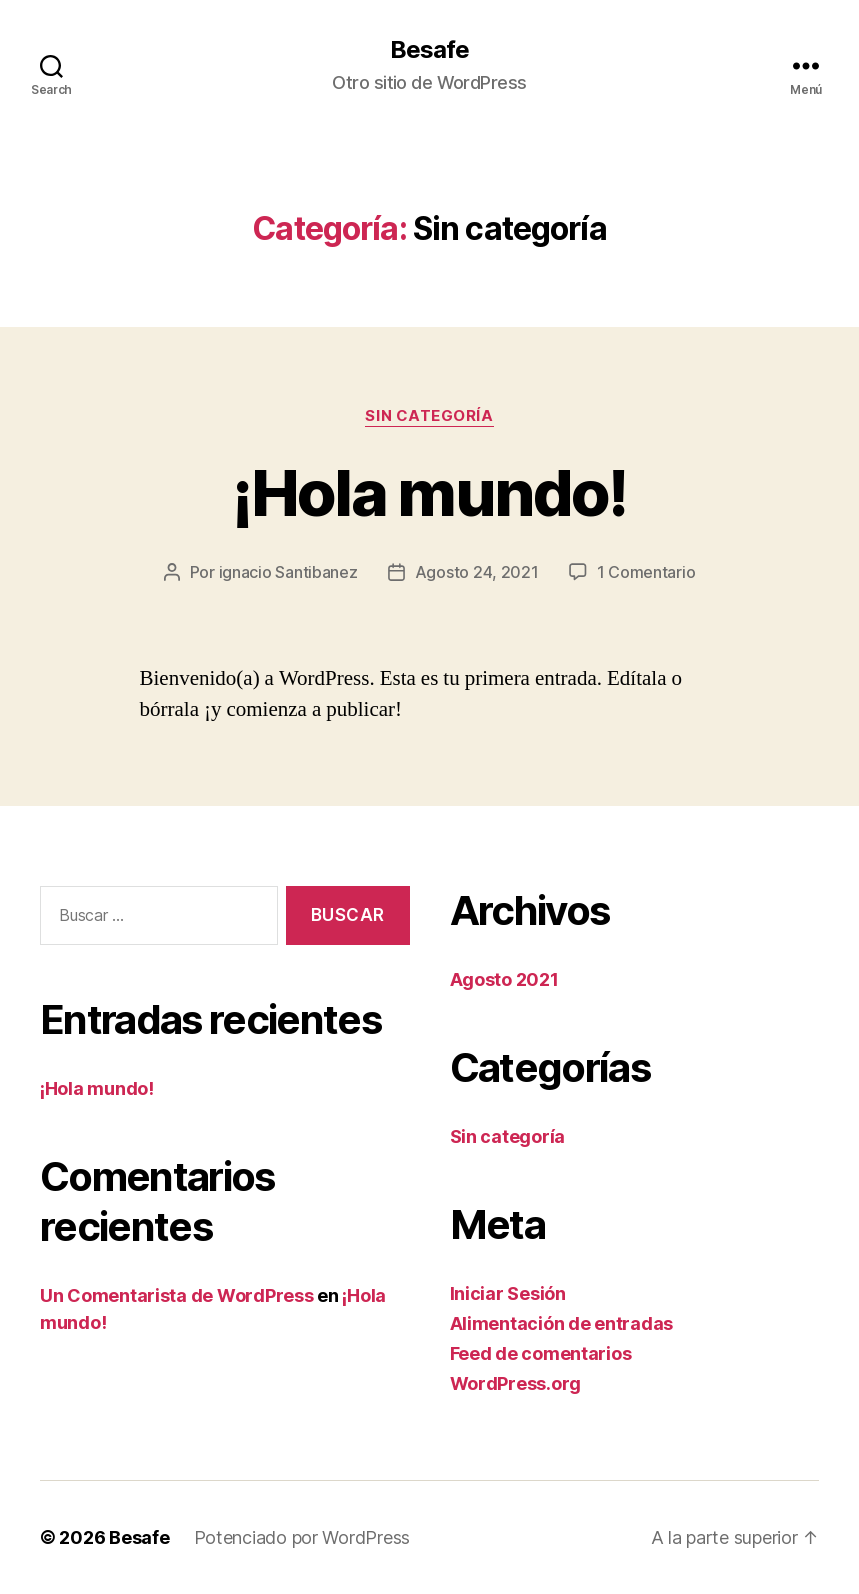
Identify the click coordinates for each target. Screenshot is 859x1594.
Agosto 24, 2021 (477, 572)
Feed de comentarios (541, 1353)
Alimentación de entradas (562, 1323)
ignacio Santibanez (288, 572)
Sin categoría (429, 416)
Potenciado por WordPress (302, 1537)
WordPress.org (516, 1383)
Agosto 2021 (504, 979)
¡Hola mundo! (429, 492)
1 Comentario (646, 572)
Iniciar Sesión (508, 1293)
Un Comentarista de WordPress (176, 1295)
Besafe (429, 50)
